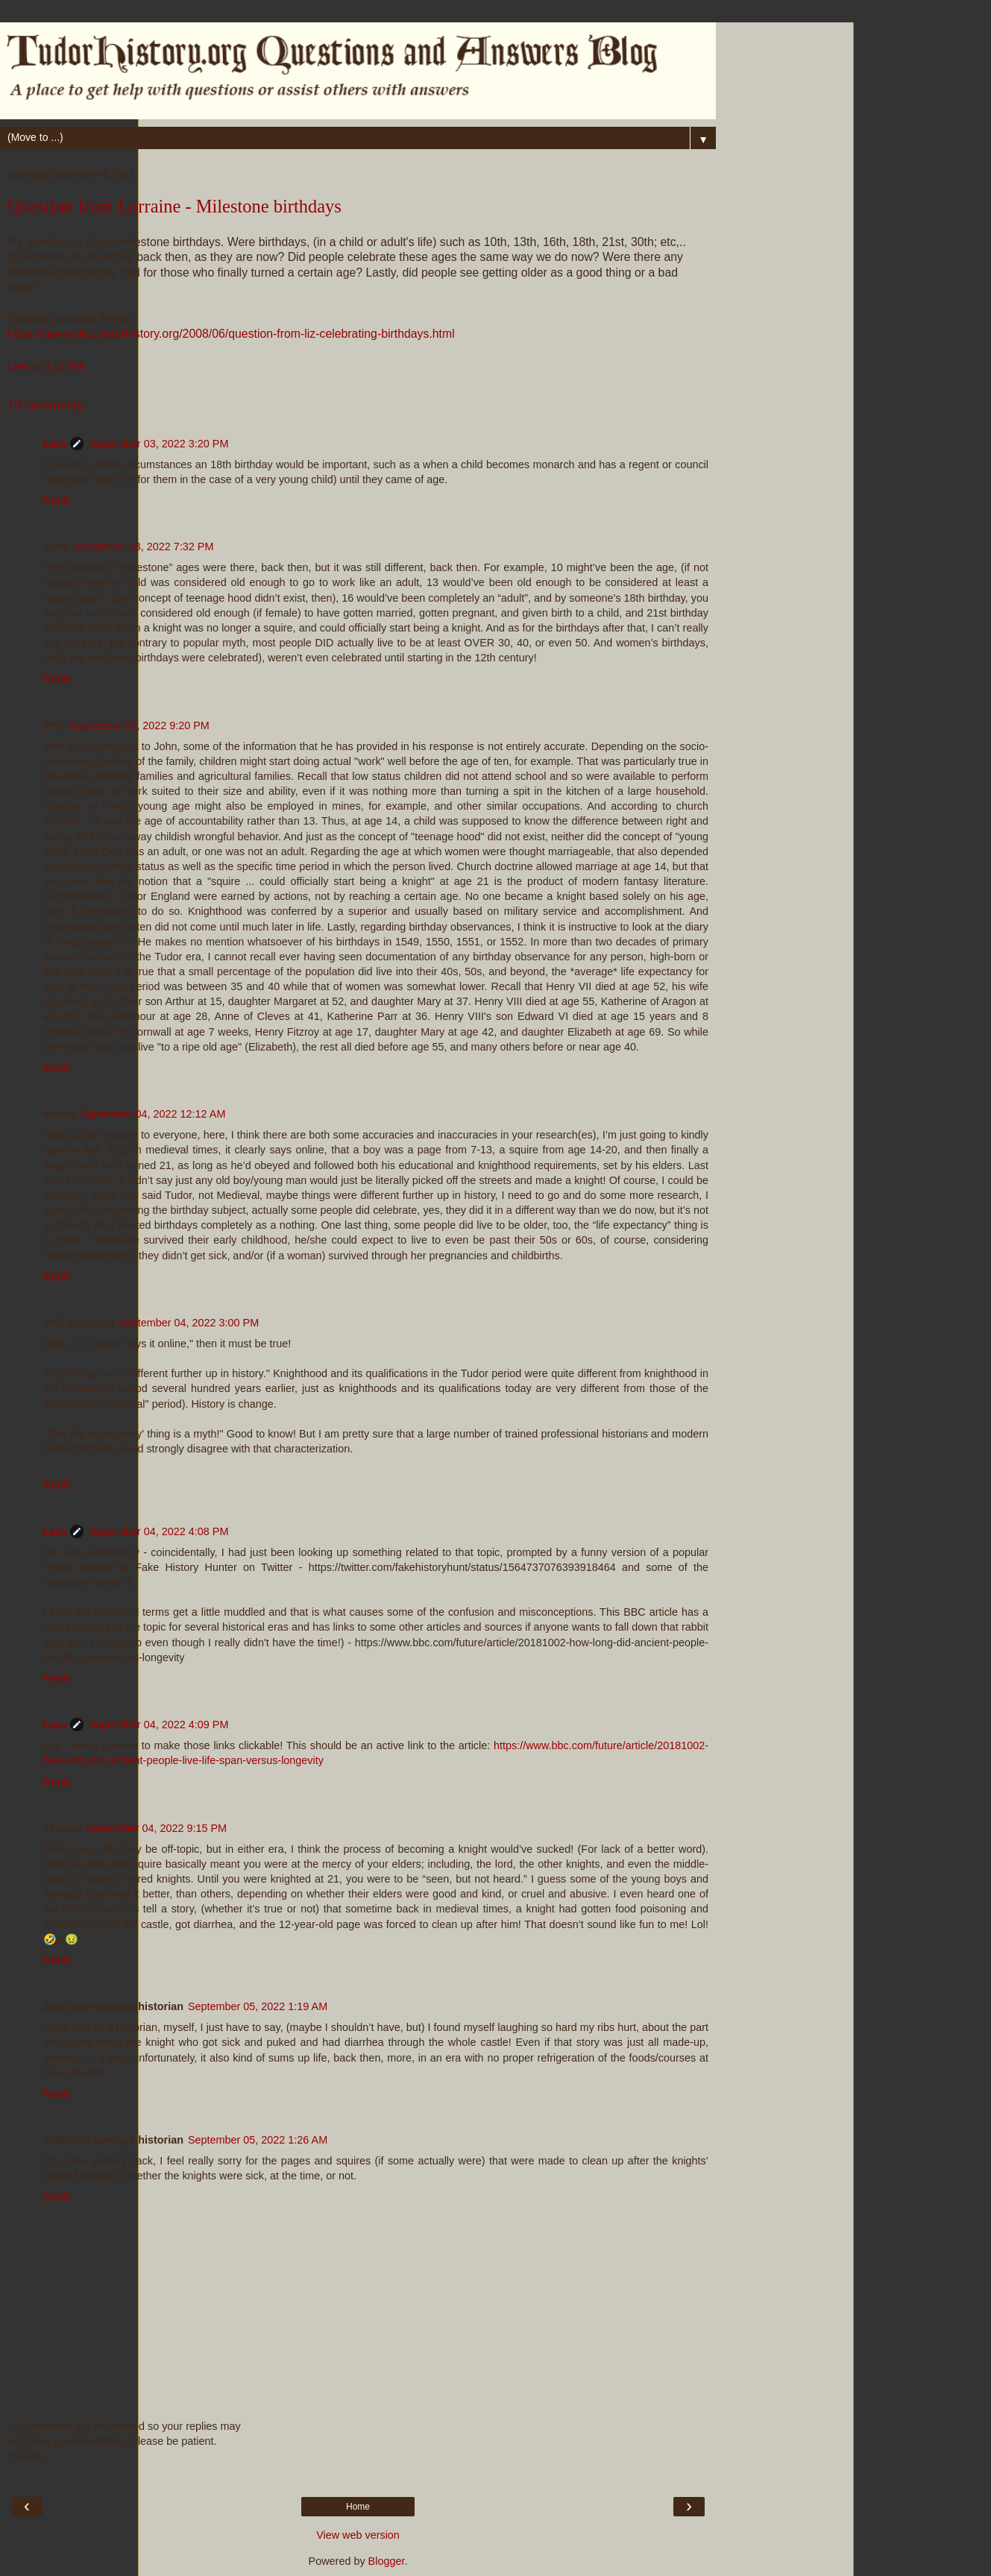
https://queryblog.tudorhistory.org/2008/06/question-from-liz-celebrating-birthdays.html (231, 333)
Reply (57, 500)
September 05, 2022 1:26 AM (257, 2140)
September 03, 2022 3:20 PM (158, 444)
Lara (54, 444)
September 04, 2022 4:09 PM (158, 1725)
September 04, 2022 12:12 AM (152, 1114)
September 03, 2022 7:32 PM (143, 546)
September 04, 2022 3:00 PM (189, 1323)
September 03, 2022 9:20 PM (139, 725)
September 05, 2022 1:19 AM (257, 2006)
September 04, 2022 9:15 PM (156, 1828)
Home (358, 2506)
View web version (358, 2535)
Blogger (386, 2561)
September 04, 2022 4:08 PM (158, 1531)
